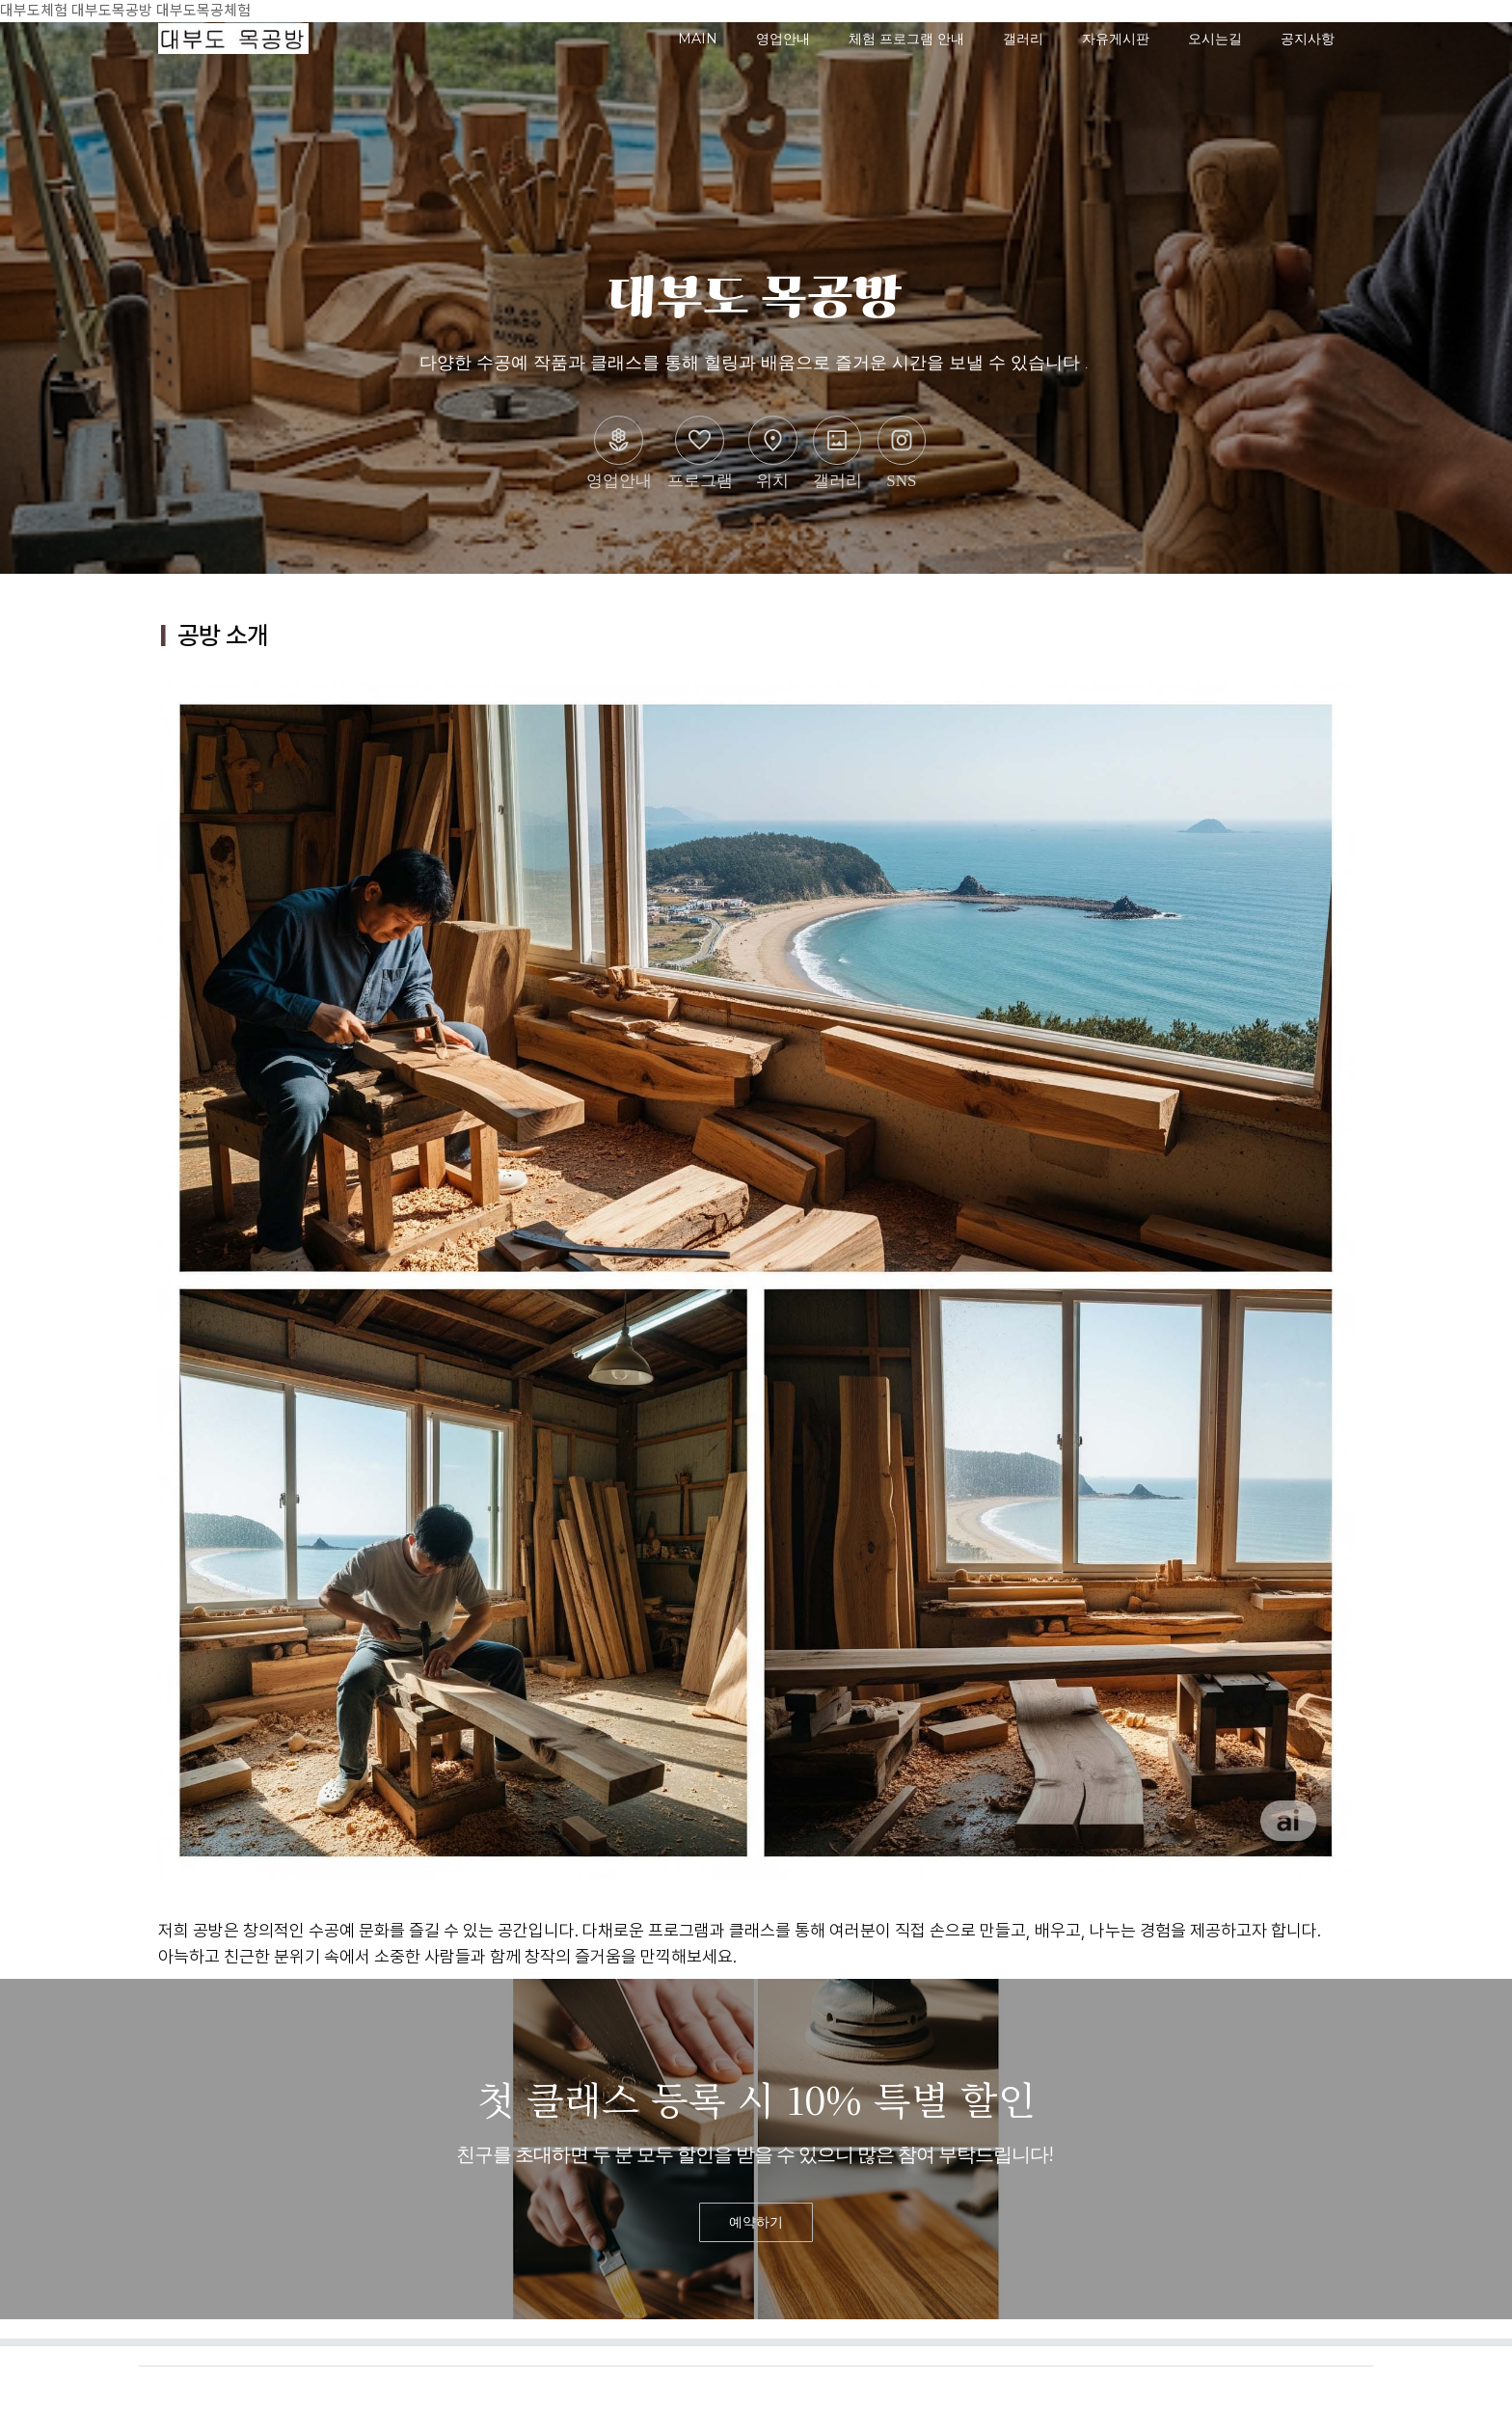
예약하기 (756, 2222)
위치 (772, 453)
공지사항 (1308, 38)
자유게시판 (1115, 38)
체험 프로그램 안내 (906, 38)
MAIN (697, 38)
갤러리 (1023, 38)
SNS (902, 453)
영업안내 (783, 38)
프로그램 (700, 453)
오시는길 (1215, 38)
